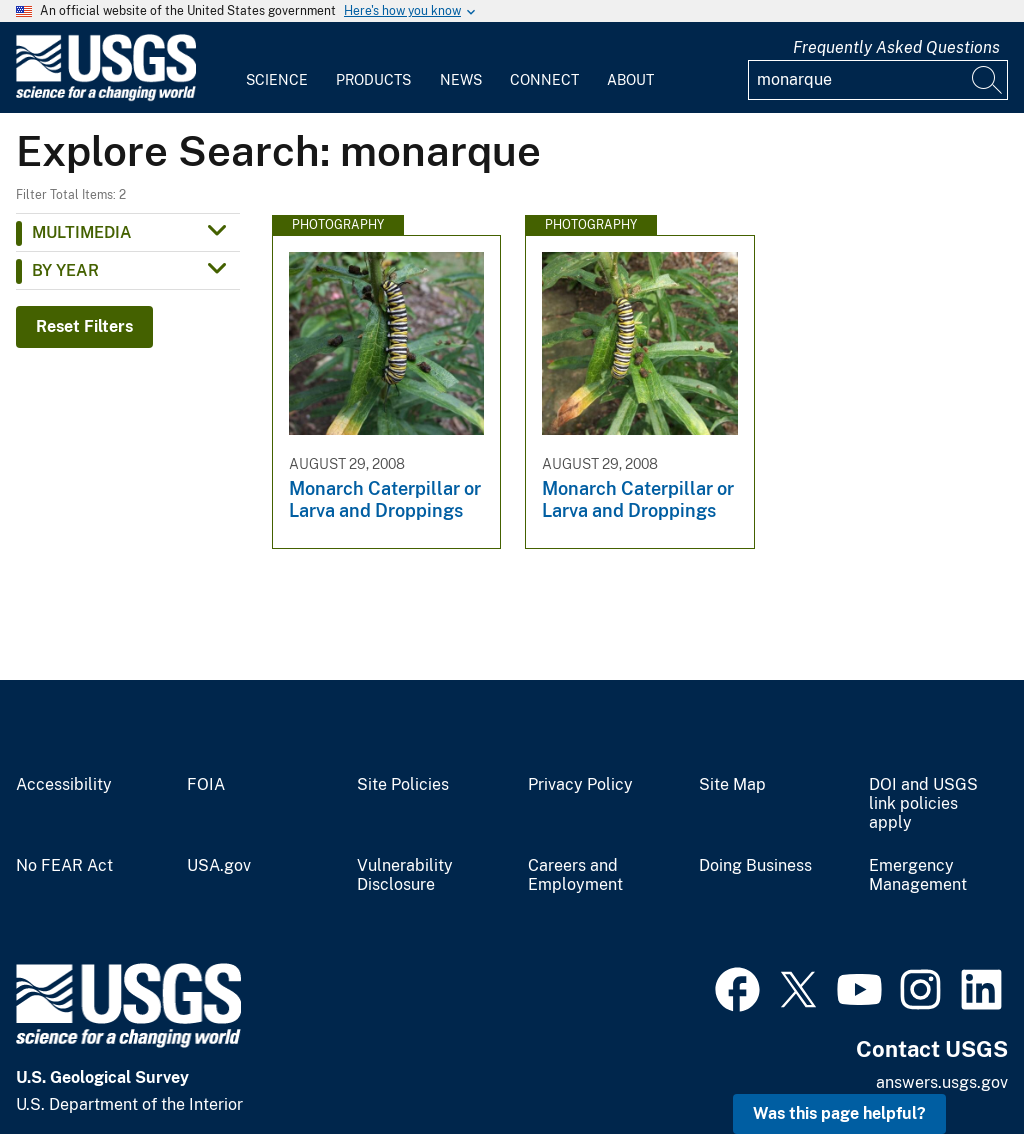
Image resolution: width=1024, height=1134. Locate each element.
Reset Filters (84, 326)
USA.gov (219, 866)
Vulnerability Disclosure (405, 875)
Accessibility (64, 785)
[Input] (878, 80)
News (461, 80)
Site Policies (403, 785)
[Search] (988, 80)
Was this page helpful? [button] (839, 1113)
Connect (544, 80)
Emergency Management (918, 875)
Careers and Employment (575, 875)
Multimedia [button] (82, 232)
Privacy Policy (580, 785)
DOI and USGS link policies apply (923, 804)
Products (373, 80)
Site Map (732, 785)
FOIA (206, 785)
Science (277, 80)
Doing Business (755, 866)
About (630, 80)
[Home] (106, 96)
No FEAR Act (64, 866)
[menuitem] (277, 68)
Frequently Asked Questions (896, 47)
